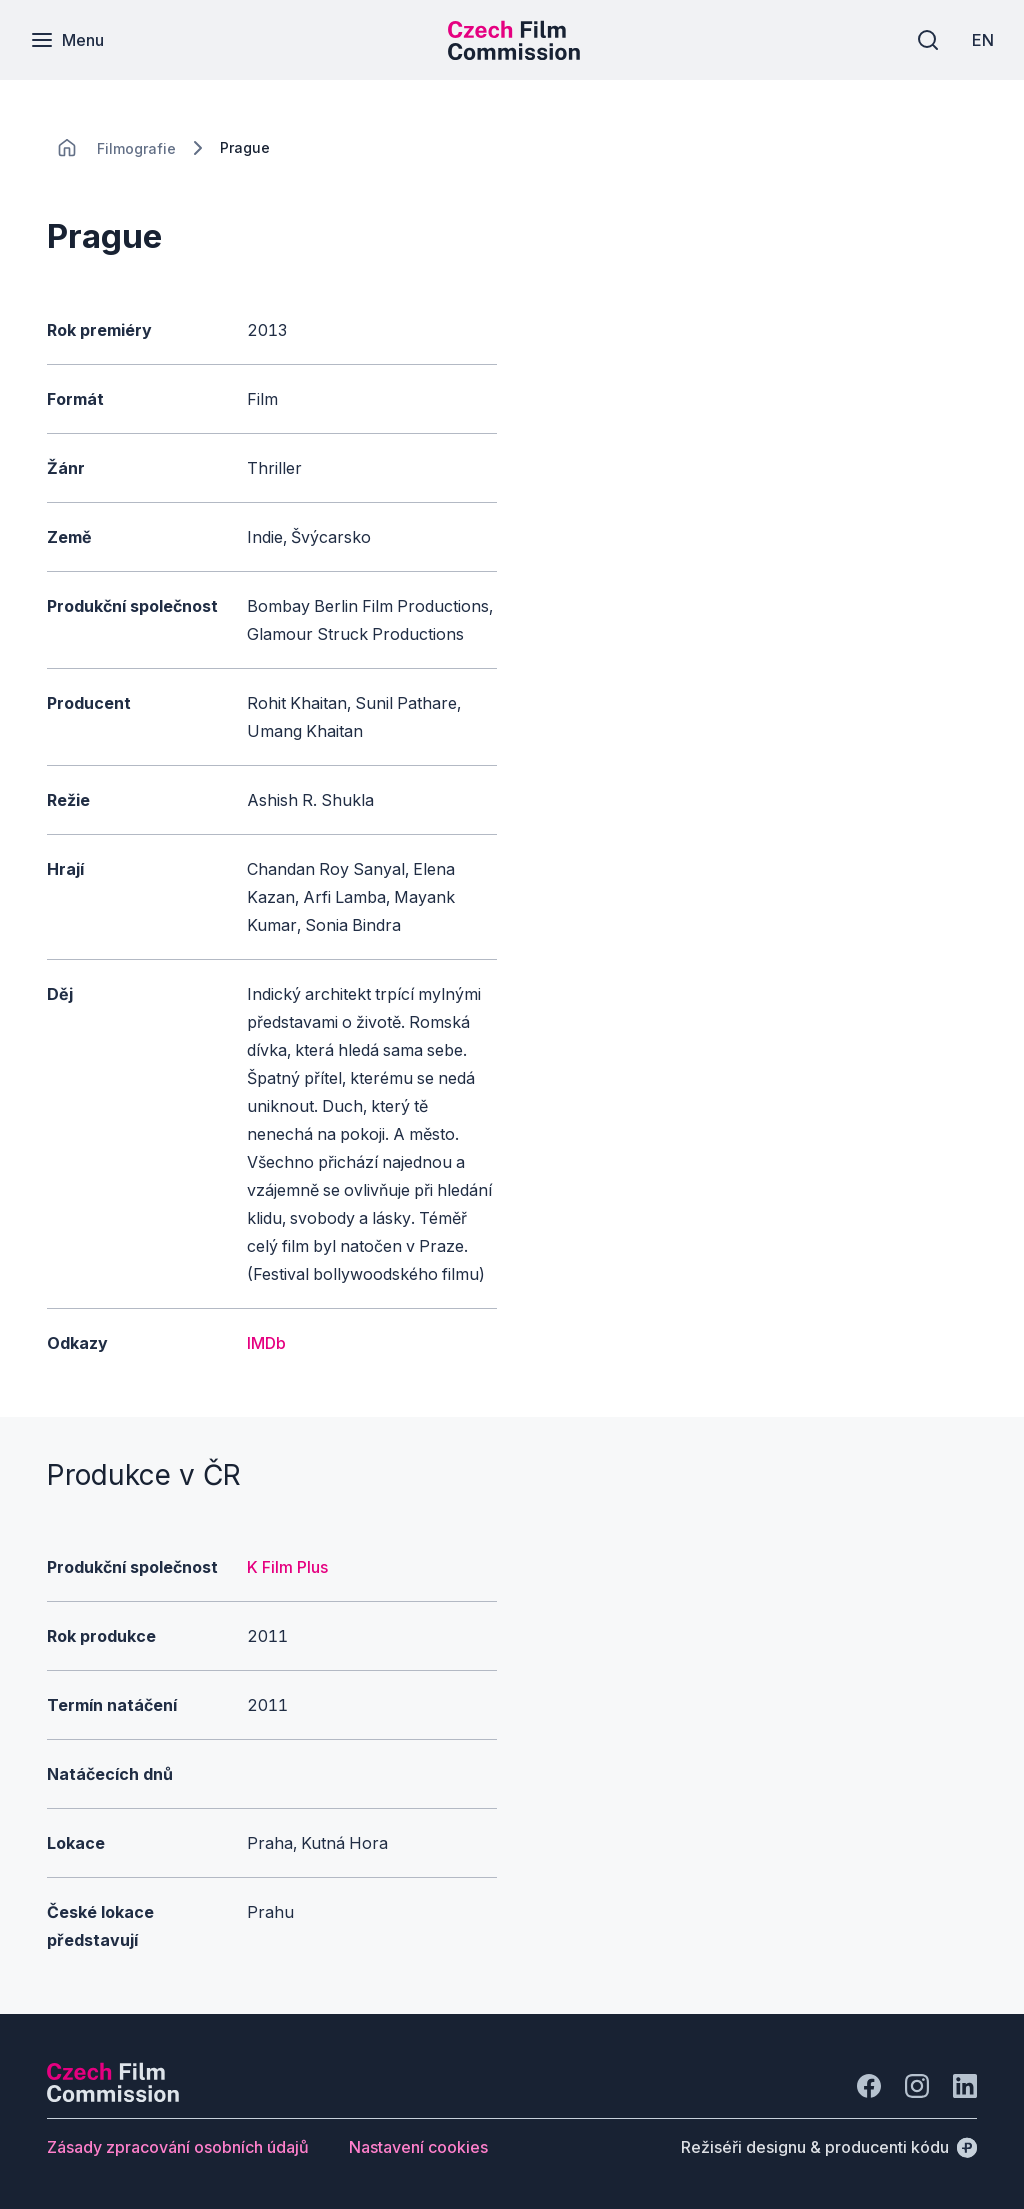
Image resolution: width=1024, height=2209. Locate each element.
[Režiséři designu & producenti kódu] (829, 2147)
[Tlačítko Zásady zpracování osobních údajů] (178, 2147)
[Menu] (67, 40)
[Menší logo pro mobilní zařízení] (514, 54)
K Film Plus (287, 1567)
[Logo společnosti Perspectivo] (113, 2096)
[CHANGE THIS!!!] (67, 148)
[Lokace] (136, 148)
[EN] (983, 40)
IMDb (266, 1343)
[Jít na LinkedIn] (965, 2086)
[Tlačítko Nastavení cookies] (418, 2147)
